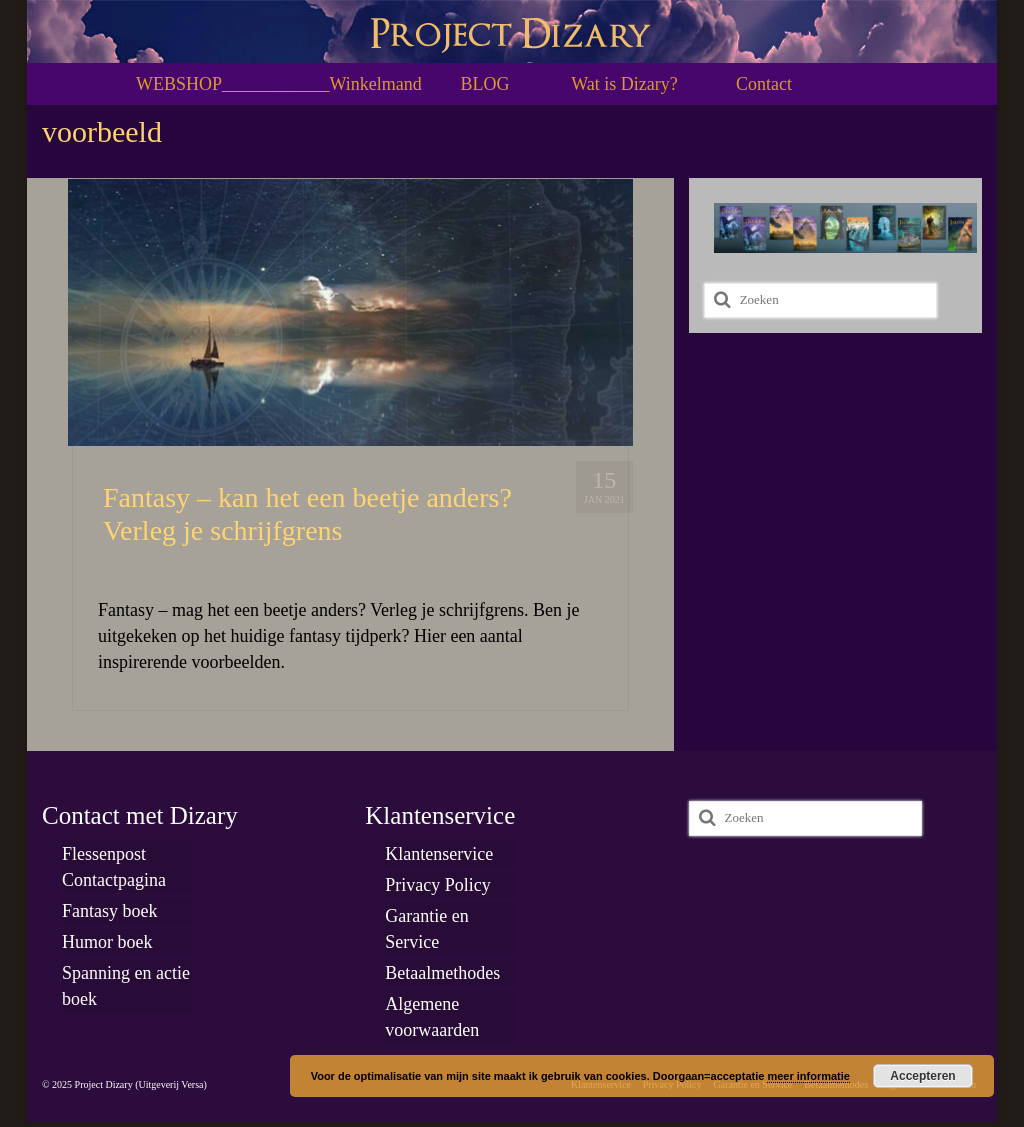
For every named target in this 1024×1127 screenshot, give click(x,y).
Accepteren (922, 1076)
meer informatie (808, 1076)
